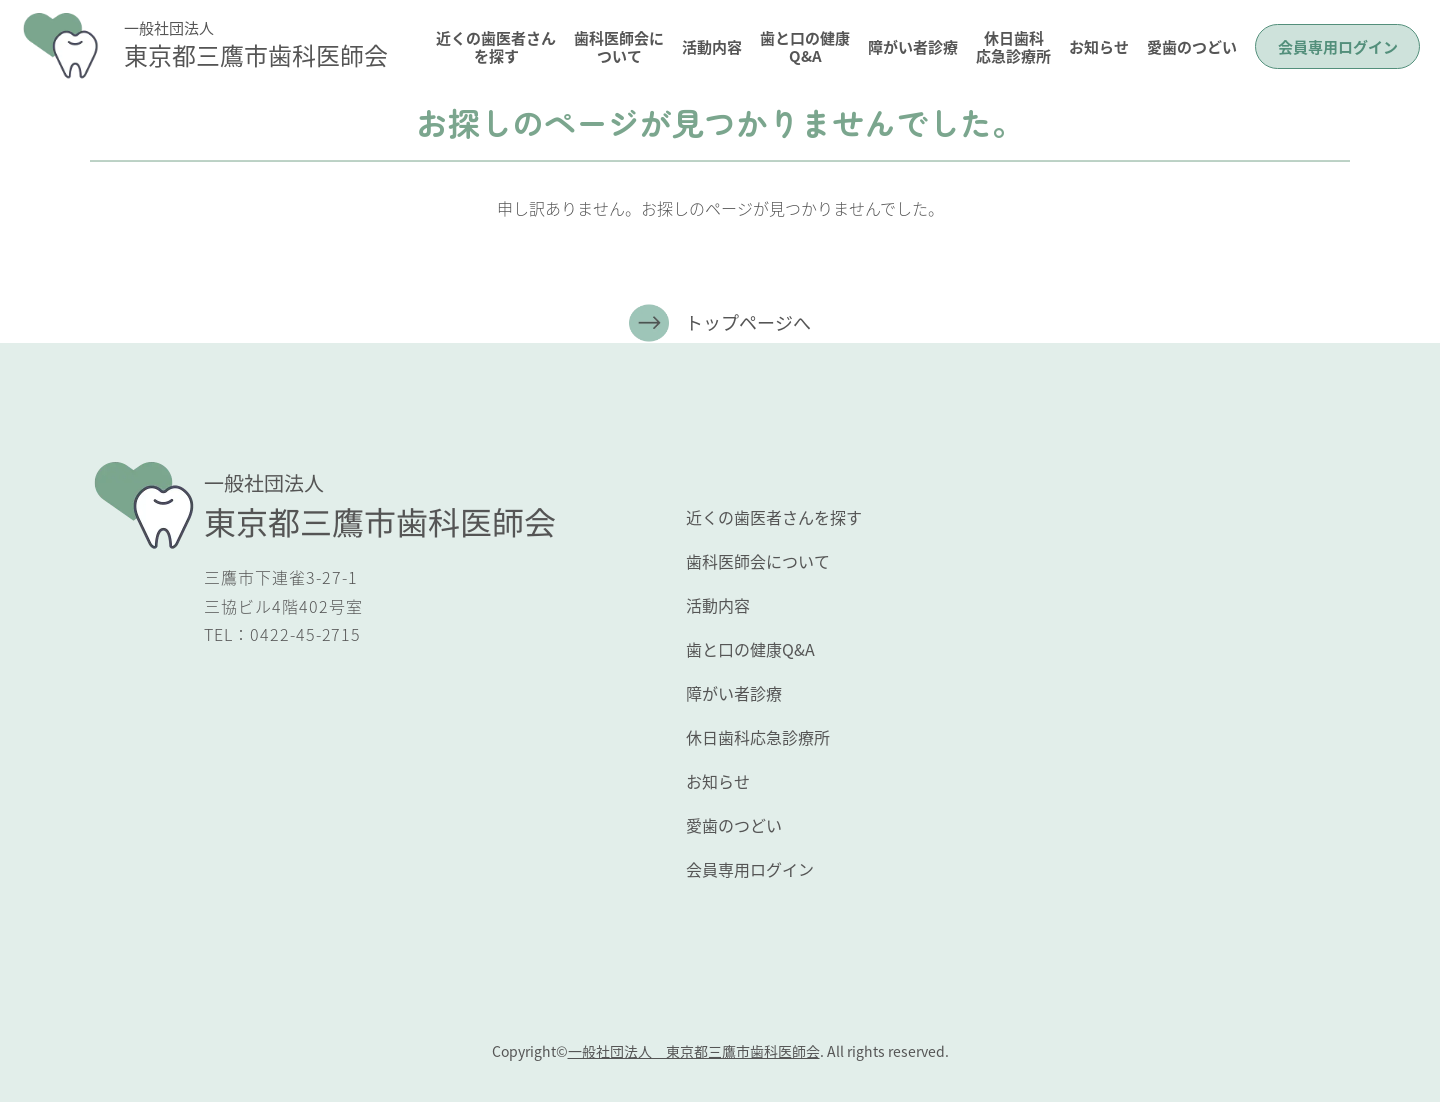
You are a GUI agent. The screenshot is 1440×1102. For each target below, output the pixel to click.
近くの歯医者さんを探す (496, 46)
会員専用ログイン (1338, 46)
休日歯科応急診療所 (1013, 46)
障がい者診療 (913, 46)
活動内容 (712, 46)
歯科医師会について (619, 46)
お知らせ (1099, 46)
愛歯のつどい (1192, 46)
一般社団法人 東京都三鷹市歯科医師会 (694, 1051)
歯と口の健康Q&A (805, 46)
